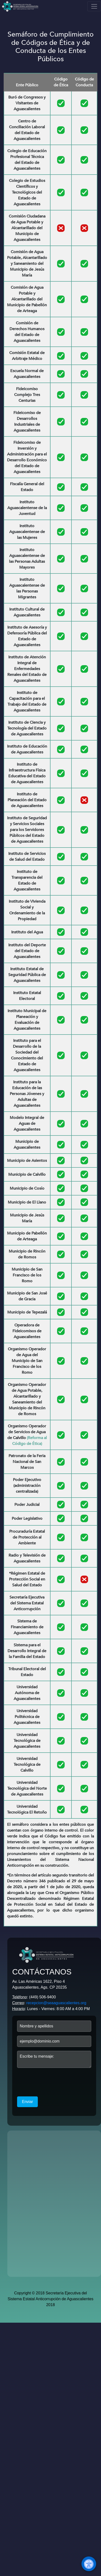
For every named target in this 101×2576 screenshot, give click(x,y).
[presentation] (54, 2094)
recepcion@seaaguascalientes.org (56, 2003)
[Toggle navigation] (94, 6)
